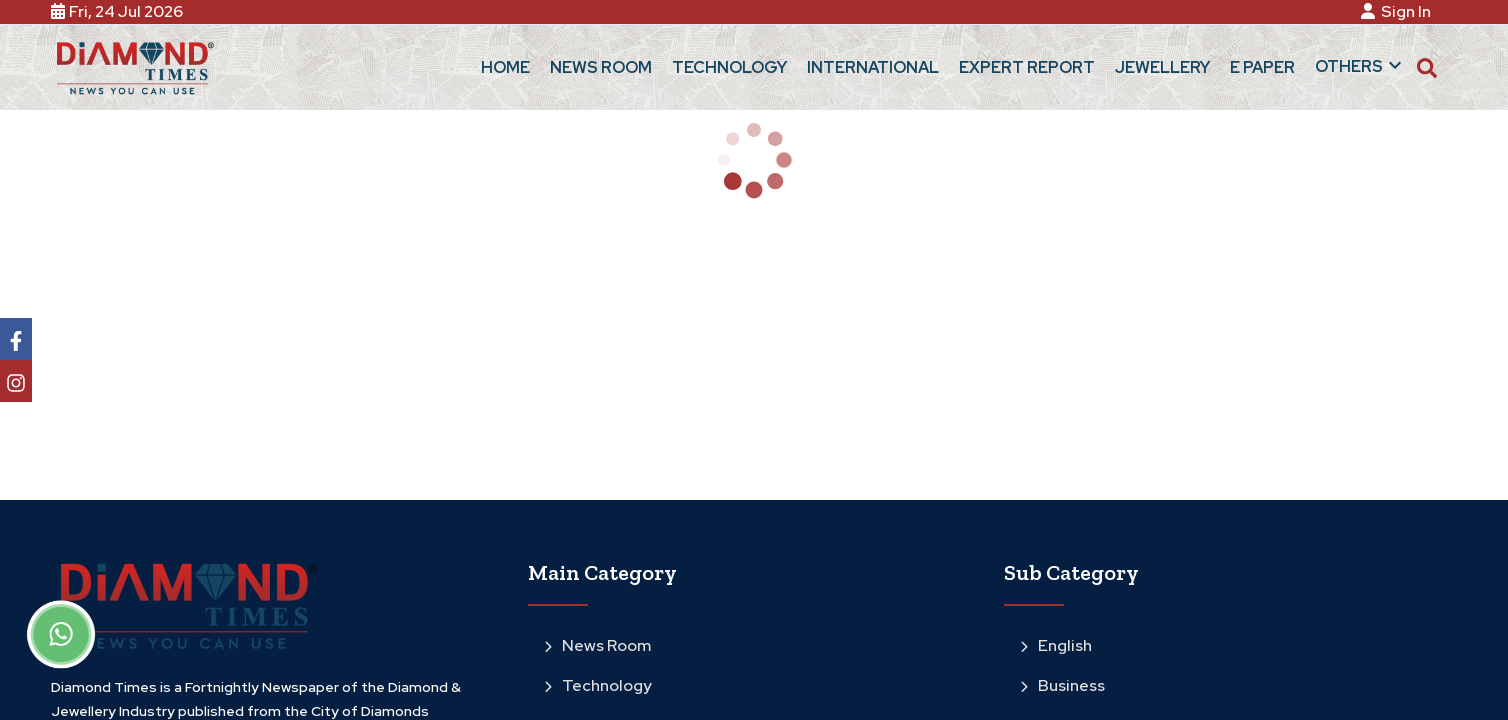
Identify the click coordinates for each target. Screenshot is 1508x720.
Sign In (1399, 11)
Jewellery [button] (1162, 67)
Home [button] (505, 67)
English (1056, 645)
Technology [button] (729, 67)
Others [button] (1361, 65)
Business (1062, 685)
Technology (598, 685)
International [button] (873, 67)
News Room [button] (601, 67)
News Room (597, 645)
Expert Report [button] (1027, 67)
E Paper (1262, 67)
